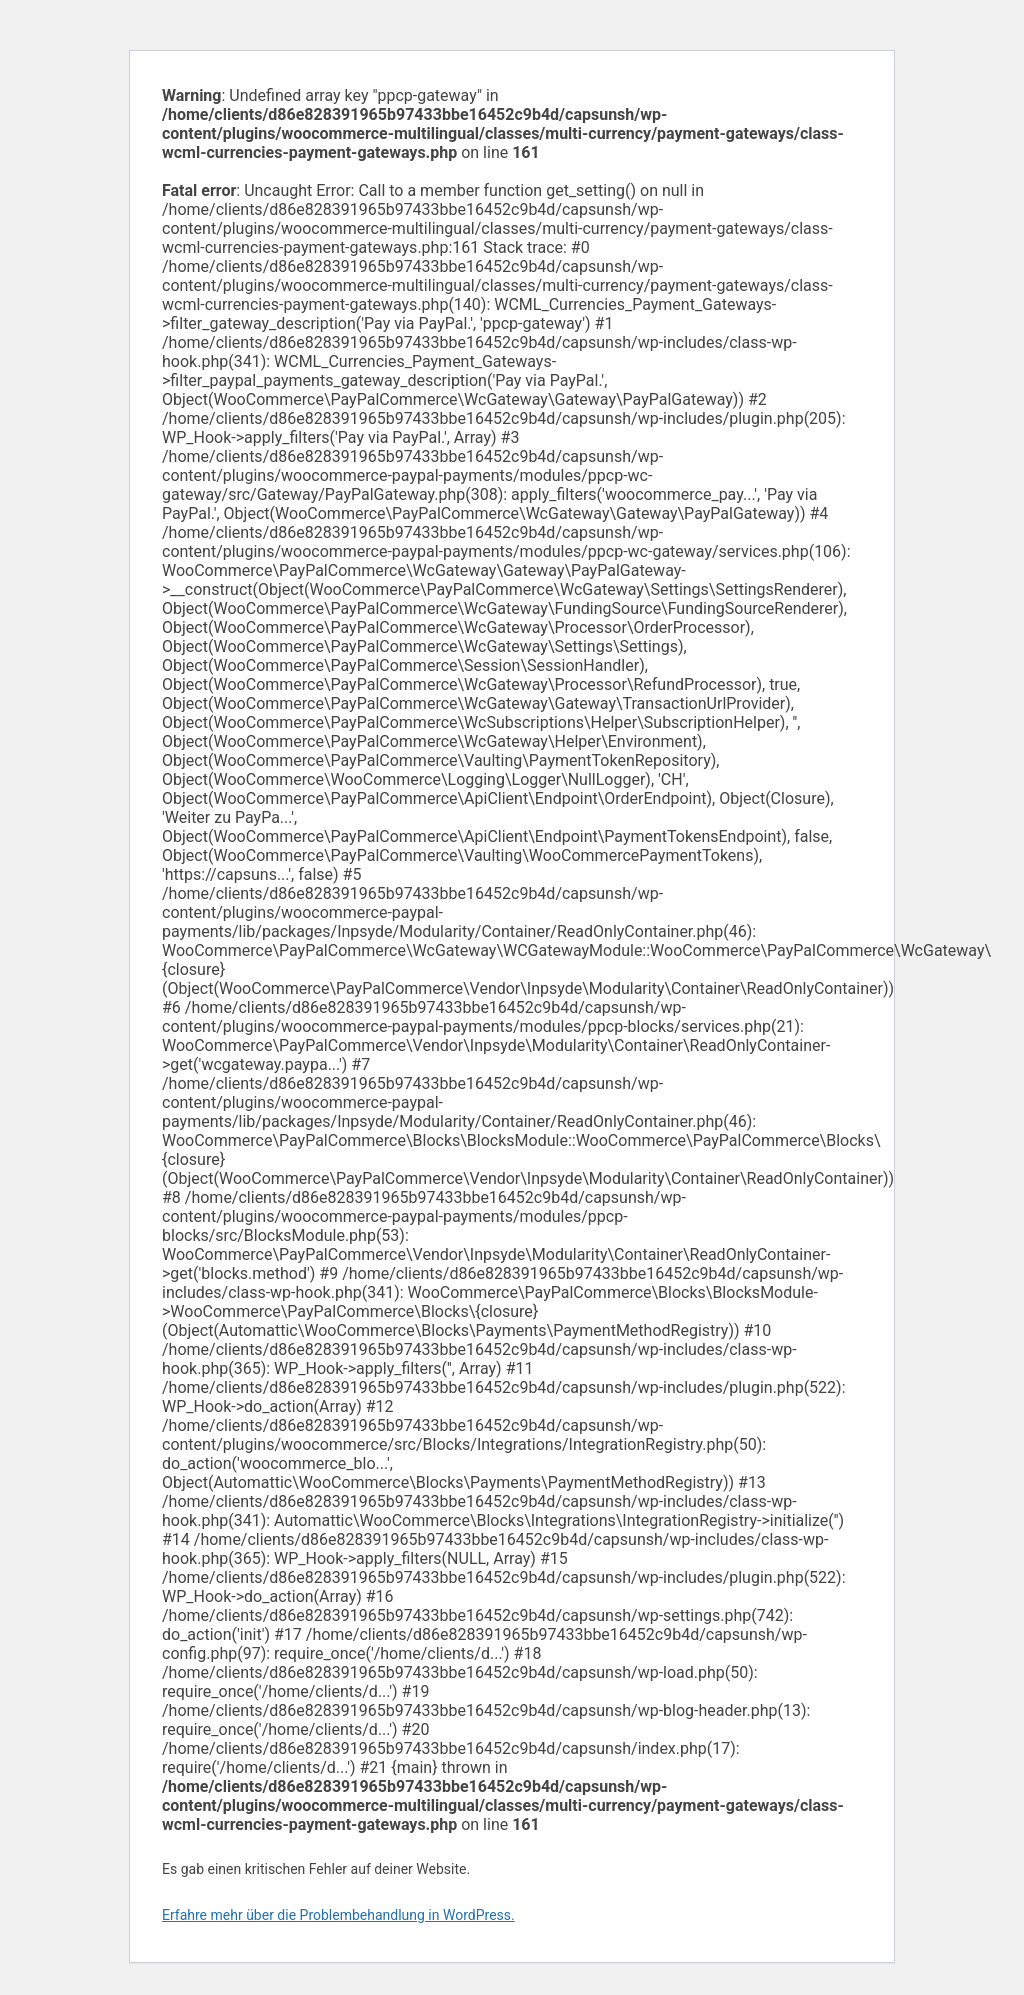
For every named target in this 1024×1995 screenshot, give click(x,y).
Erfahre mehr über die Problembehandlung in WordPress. (338, 1915)
